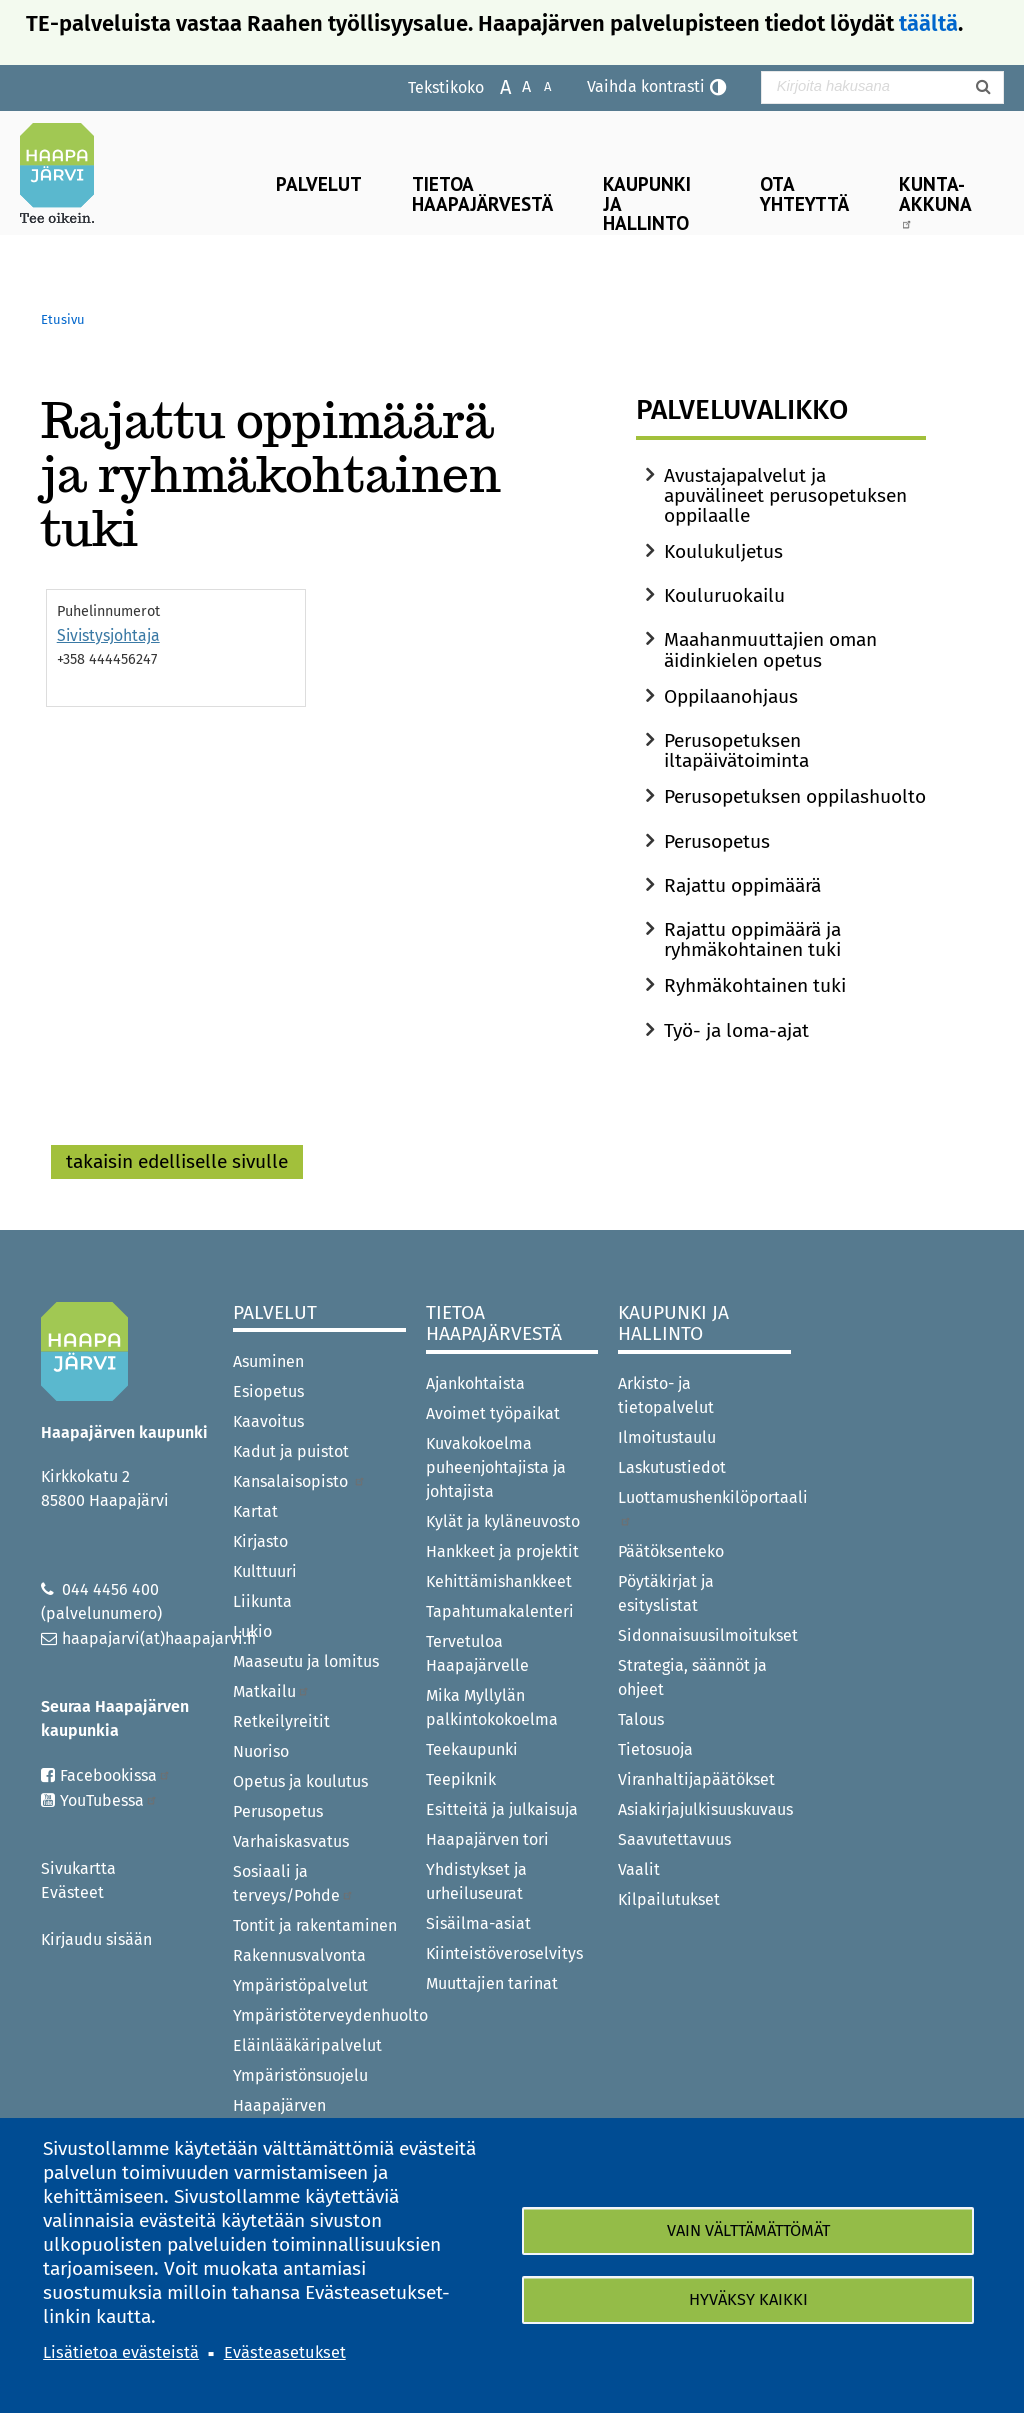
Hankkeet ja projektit (502, 1551)
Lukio (252, 1631)
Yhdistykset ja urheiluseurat (476, 1881)
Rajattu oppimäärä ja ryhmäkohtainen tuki (752, 939)
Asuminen (268, 1361)
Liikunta (262, 1601)
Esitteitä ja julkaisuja (502, 1809)
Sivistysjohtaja (108, 635)
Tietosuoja (655, 1749)
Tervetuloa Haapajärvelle (477, 1653)
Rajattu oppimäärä (742, 885)
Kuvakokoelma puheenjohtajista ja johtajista (496, 1467)
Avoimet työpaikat (493, 1413)
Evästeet (72, 1892)
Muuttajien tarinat (492, 1983)
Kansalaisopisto (299, 1481)
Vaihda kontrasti (646, 86)
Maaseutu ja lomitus (306, 1661)
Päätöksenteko (671, 1551)
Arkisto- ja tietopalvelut (666, 1395)
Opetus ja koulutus (300, 1781)
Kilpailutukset (669, 1899)
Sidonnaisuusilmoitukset (704, 1635)
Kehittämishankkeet (499, 1581)
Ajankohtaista (475, 1383)
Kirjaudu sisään (96, 1939)
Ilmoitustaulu (667, 1437)
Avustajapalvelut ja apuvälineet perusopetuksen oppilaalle (785, 495)
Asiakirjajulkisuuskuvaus (704, 1809)
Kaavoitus (268, 1421)
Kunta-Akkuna (935, 200)
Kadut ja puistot (291, 1451)
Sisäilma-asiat (478, 1923)
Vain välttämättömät (748, 2230)
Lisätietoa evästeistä (121, 2352)
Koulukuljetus (723, 551)
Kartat (255, 1511)
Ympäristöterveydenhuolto (319, 2015)
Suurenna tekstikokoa (495, 85)
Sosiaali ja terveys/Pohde (293, 1883)
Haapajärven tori (487, 1839)
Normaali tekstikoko (516, 85)
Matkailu (271, 1691)
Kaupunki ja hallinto (647, 202)
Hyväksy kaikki (748, 2299)
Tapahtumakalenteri (500, 1611)
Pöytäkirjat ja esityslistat (666, 1593)
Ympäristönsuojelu (300, 2075)
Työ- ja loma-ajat (736, 1030)
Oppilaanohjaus (731, 696)
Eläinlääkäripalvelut (307, 2045)
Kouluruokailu (724, 595)
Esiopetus (268, 1391)
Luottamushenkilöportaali (704, 1507)
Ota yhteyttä (804, 193)
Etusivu (63, 319)
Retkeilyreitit (281, 1721)
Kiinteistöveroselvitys (504, 1953)
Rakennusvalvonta (299, 1955)
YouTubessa (109, 1800)
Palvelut (319, 183)
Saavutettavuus (674, 1839)
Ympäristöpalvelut (300, 1985)
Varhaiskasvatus (291, 1841)
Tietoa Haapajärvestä (482, 193)
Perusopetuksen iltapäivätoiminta (736, 750)
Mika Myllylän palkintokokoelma (492, 1707)
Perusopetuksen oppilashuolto (795, 796)
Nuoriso (261, 1751)
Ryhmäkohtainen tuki (755, 985)
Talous (641, 1719)
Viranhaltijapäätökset (696, 1779)
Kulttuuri (265, 1571)
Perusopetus (717, 841)
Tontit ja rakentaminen (315, 1925)
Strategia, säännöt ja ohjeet (692, 1677)
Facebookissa (115, 1775)
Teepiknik (461, 1779)
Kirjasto (260, 1541)
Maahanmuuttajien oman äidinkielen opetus (770, 649)
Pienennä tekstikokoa (537, 85)
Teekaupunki (472, 1749)
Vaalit (639, 1869)
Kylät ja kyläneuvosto (503, 1521)
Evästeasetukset (285, 2352)
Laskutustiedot (672, 1467)
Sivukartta (78, 1868)
